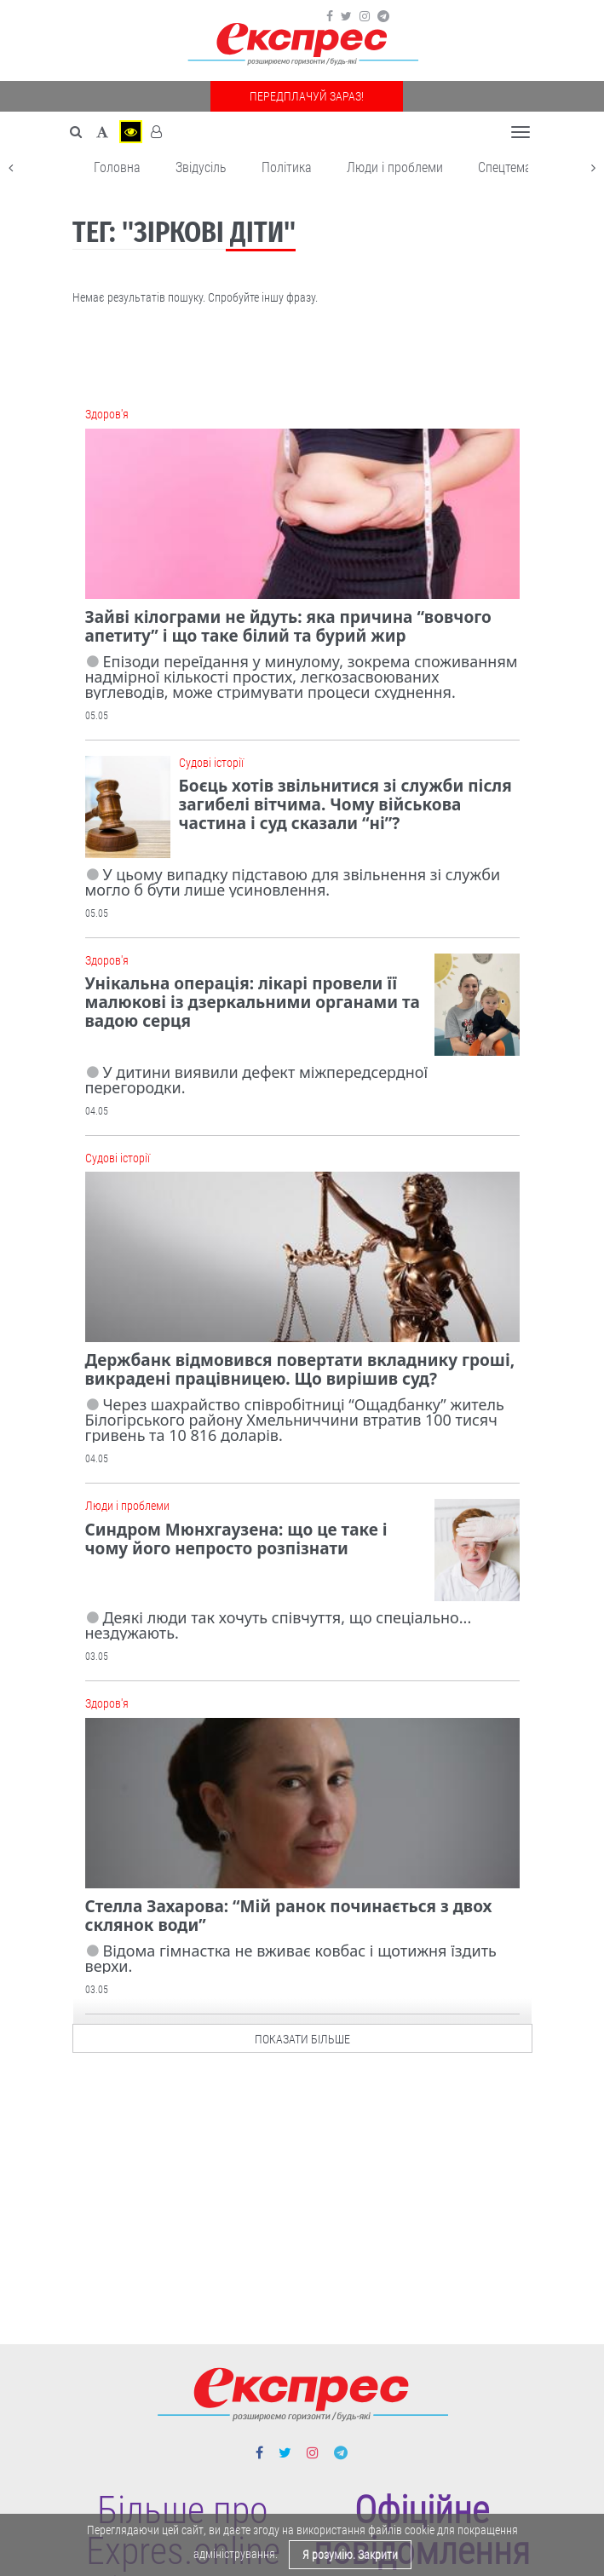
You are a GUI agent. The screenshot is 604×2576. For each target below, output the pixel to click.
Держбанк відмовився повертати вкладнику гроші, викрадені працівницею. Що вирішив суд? (300, 1369)
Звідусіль (201, 167)
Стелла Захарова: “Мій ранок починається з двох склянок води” (288, 1915)
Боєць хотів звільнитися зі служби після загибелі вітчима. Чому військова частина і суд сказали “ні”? (345, 804)
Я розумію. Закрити (350, 2555)
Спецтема (505, 167)
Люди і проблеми (395, 167)
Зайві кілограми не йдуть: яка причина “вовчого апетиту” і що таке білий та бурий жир (288, 626)
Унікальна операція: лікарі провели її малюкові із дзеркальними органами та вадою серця (252, 1002)
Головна (117, 167)
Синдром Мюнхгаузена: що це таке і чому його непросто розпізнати (236, 1539)
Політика (287, 167)
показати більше (302, 2035)
